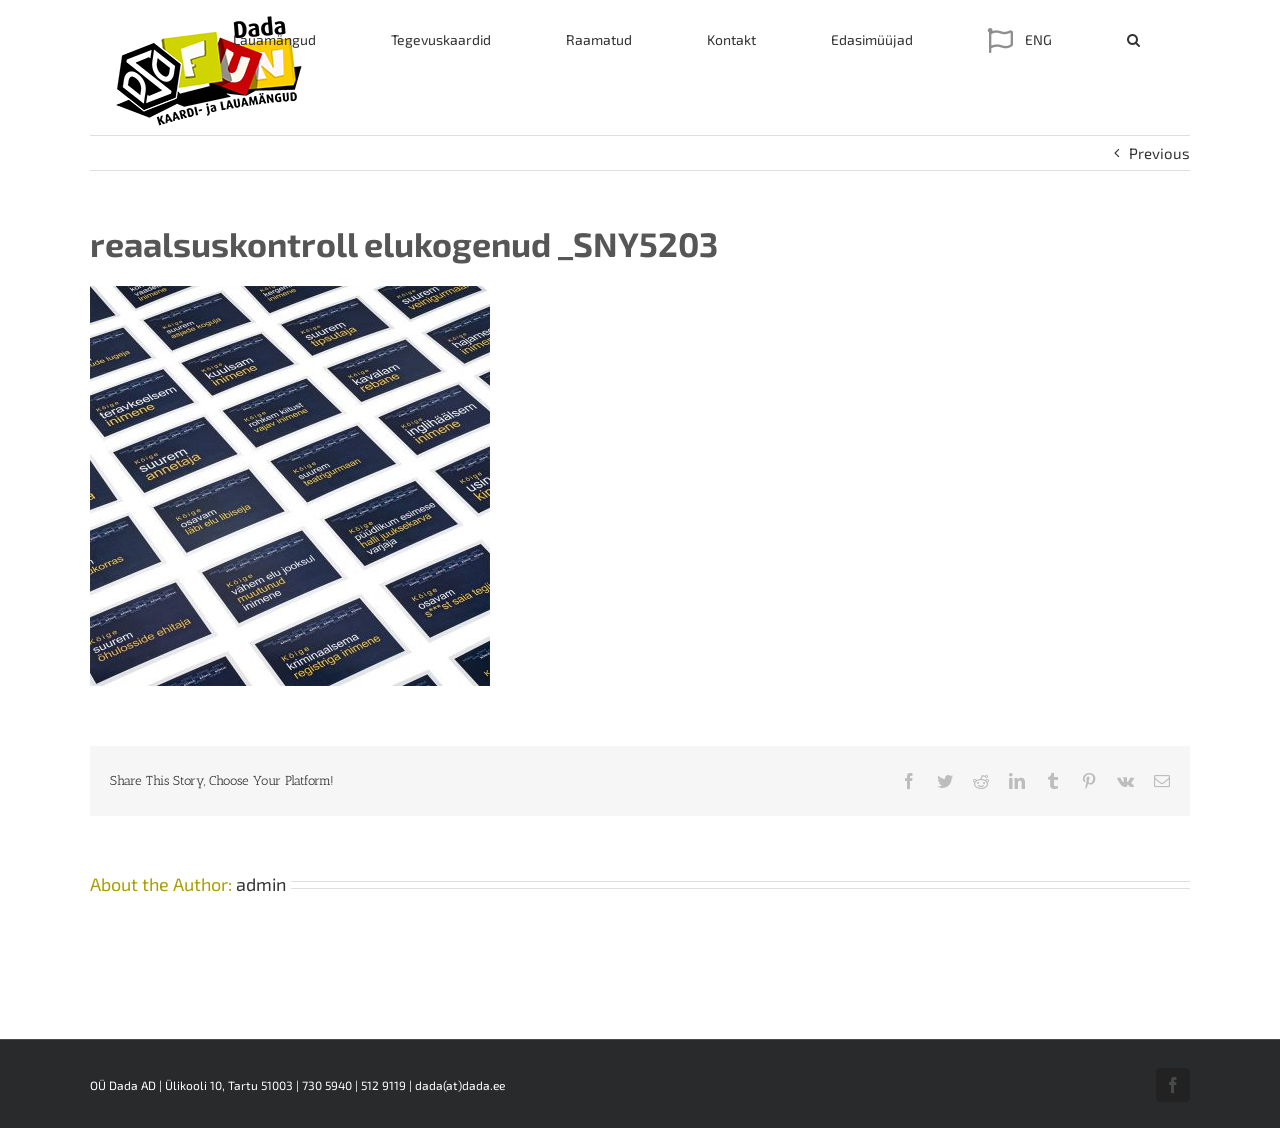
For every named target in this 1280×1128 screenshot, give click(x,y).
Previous (1159, 153)
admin (261, 884)
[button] (1133, 40)
